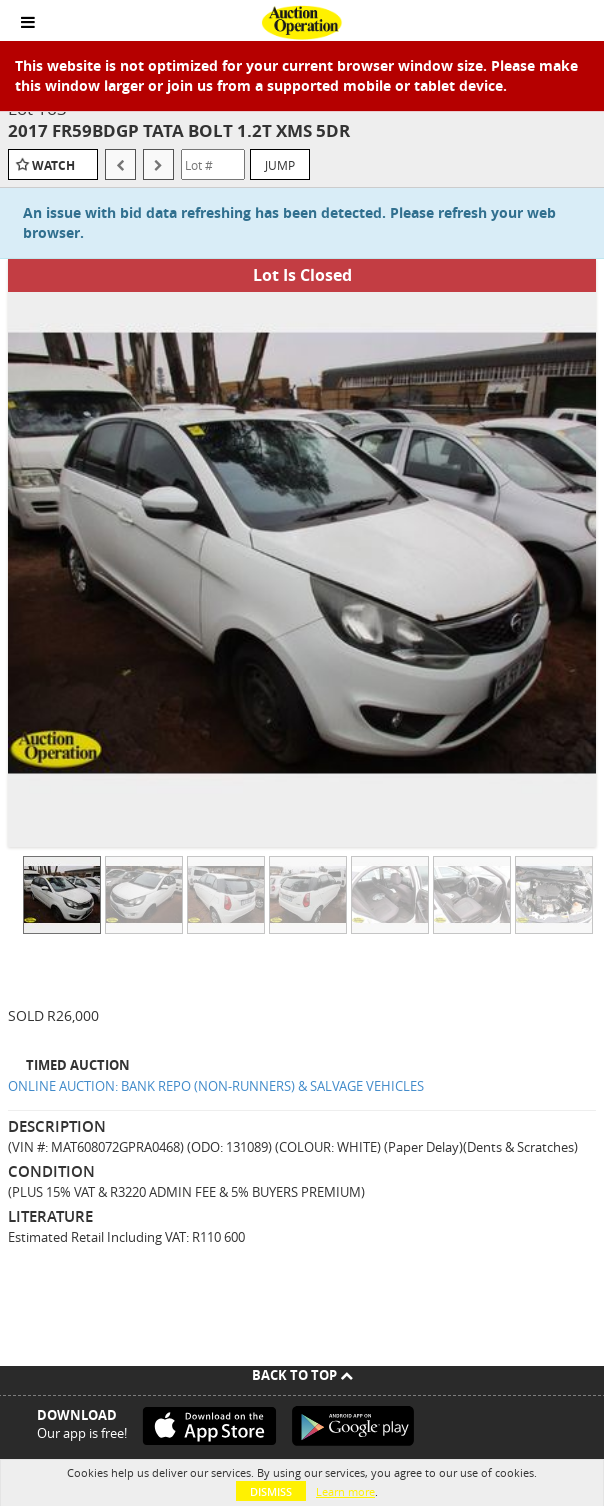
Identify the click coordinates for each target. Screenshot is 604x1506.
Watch (53, 165)
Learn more (345, 1491)
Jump (280, 165)
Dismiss (271, 1491)
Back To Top (302, 1375)
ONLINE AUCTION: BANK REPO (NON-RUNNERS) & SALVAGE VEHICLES (216, 1086)
